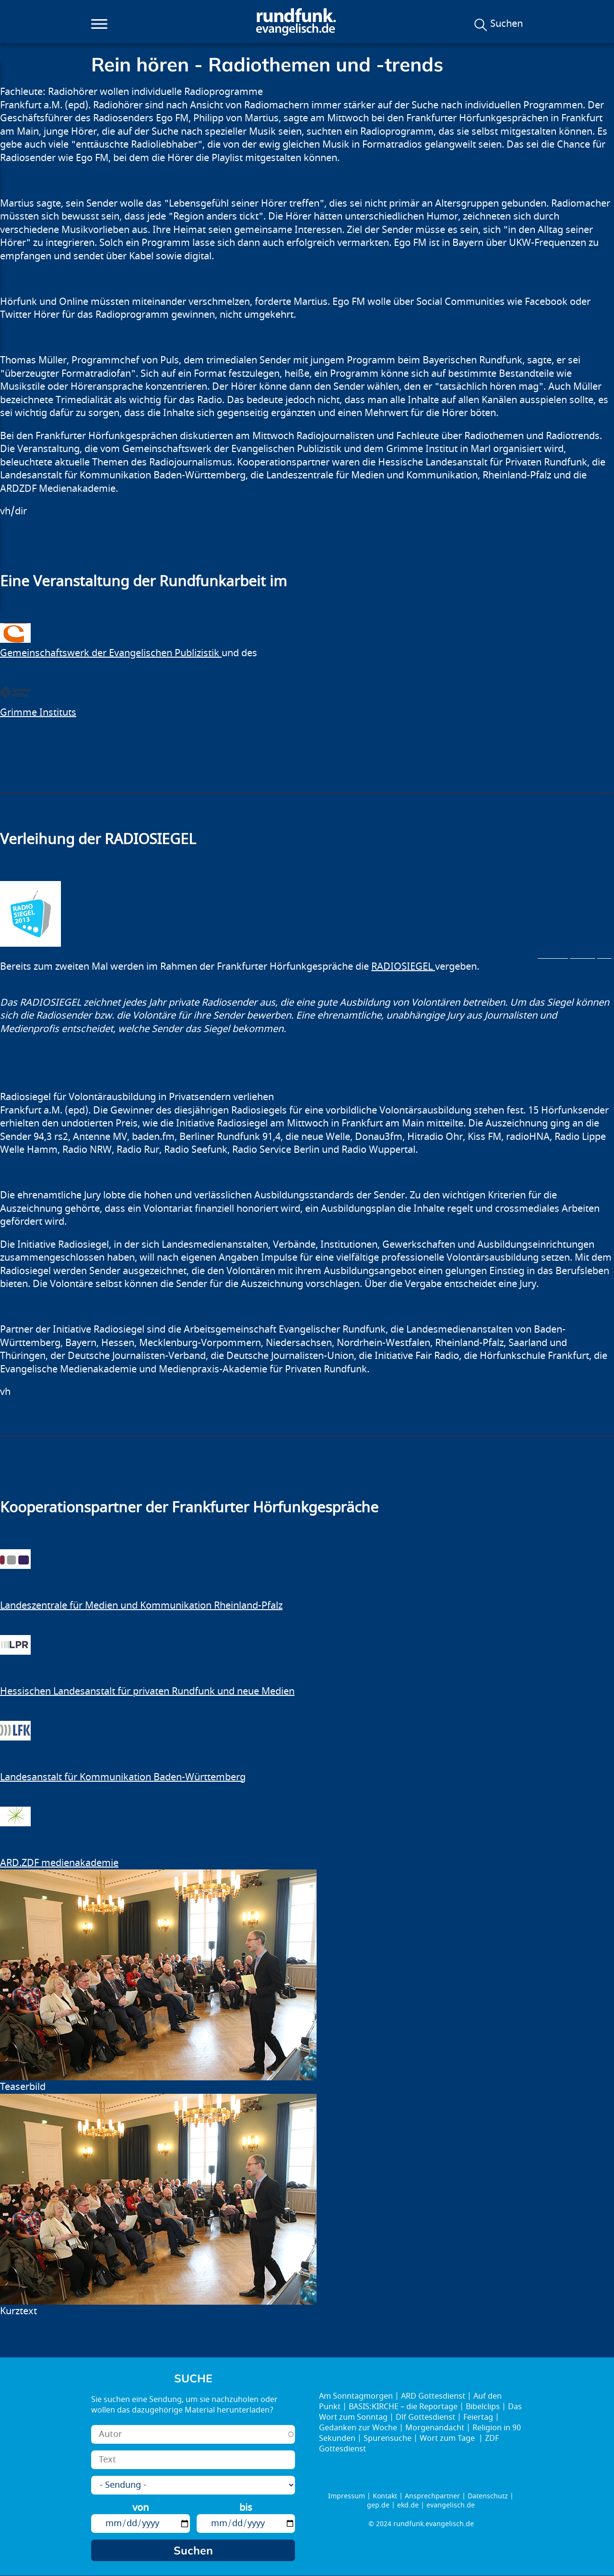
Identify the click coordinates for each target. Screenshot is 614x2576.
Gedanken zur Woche (358, 2428)
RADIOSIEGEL (403, 967)
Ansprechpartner (432, 2496)
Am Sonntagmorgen (356, 2396)
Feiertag (478, 2417)
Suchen (506, 24)
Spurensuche (388, 2438)
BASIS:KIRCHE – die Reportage (403, 2407)
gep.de (378, 2505)
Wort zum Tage (448, 2438)
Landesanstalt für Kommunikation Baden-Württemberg (123, 1777)
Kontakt (385, 2496)
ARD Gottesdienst (433, 2396)
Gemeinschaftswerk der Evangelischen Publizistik (109, 653)
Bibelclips (483, 2407)
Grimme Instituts (38, 712)
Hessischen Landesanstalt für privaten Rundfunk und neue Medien (147, 1691)
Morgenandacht (434, 2428)
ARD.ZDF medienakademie (59, 1863)
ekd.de (408, 2505)
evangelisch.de (450, 2505)
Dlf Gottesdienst (425, 2417)
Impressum (346, 2496)
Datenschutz (488, 2496)
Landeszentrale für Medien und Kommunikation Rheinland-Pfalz (141, 1606)
